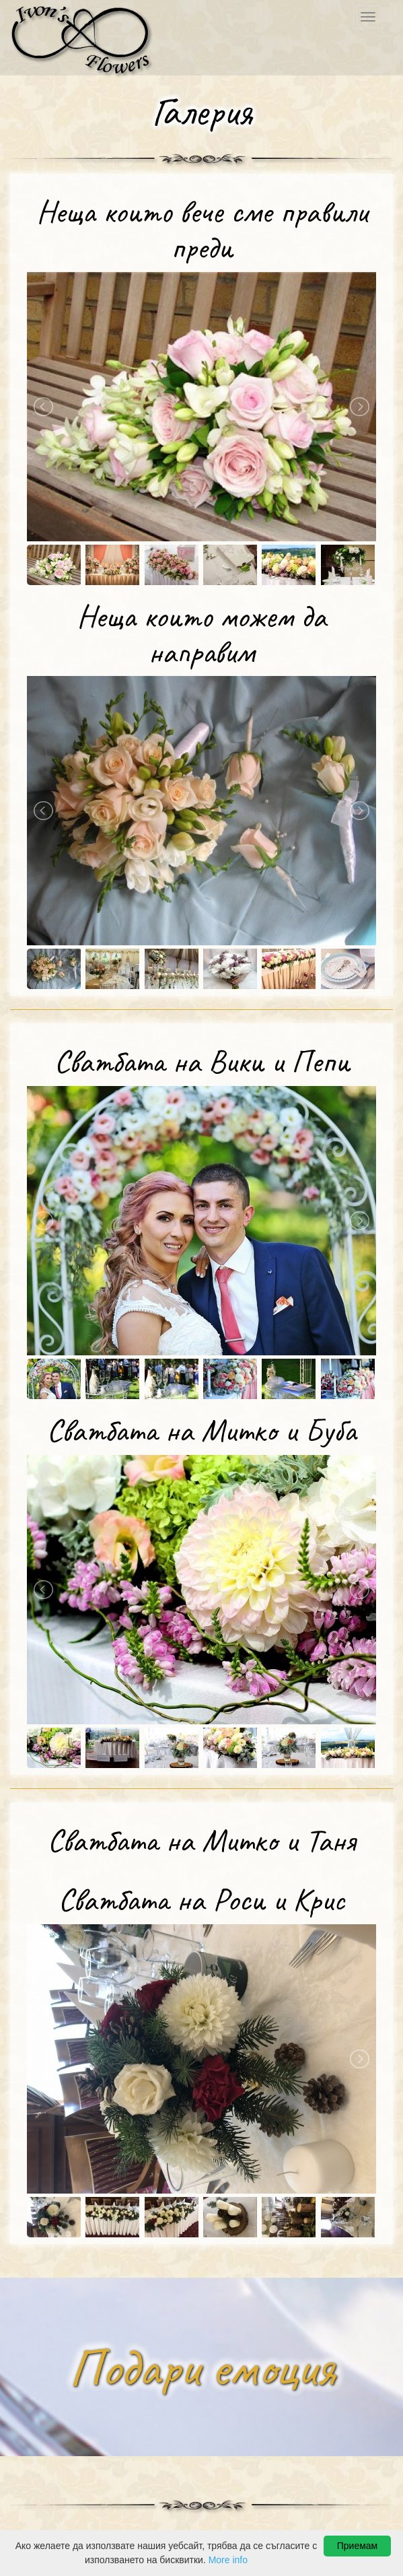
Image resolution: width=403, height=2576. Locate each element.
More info (228, 2559)
